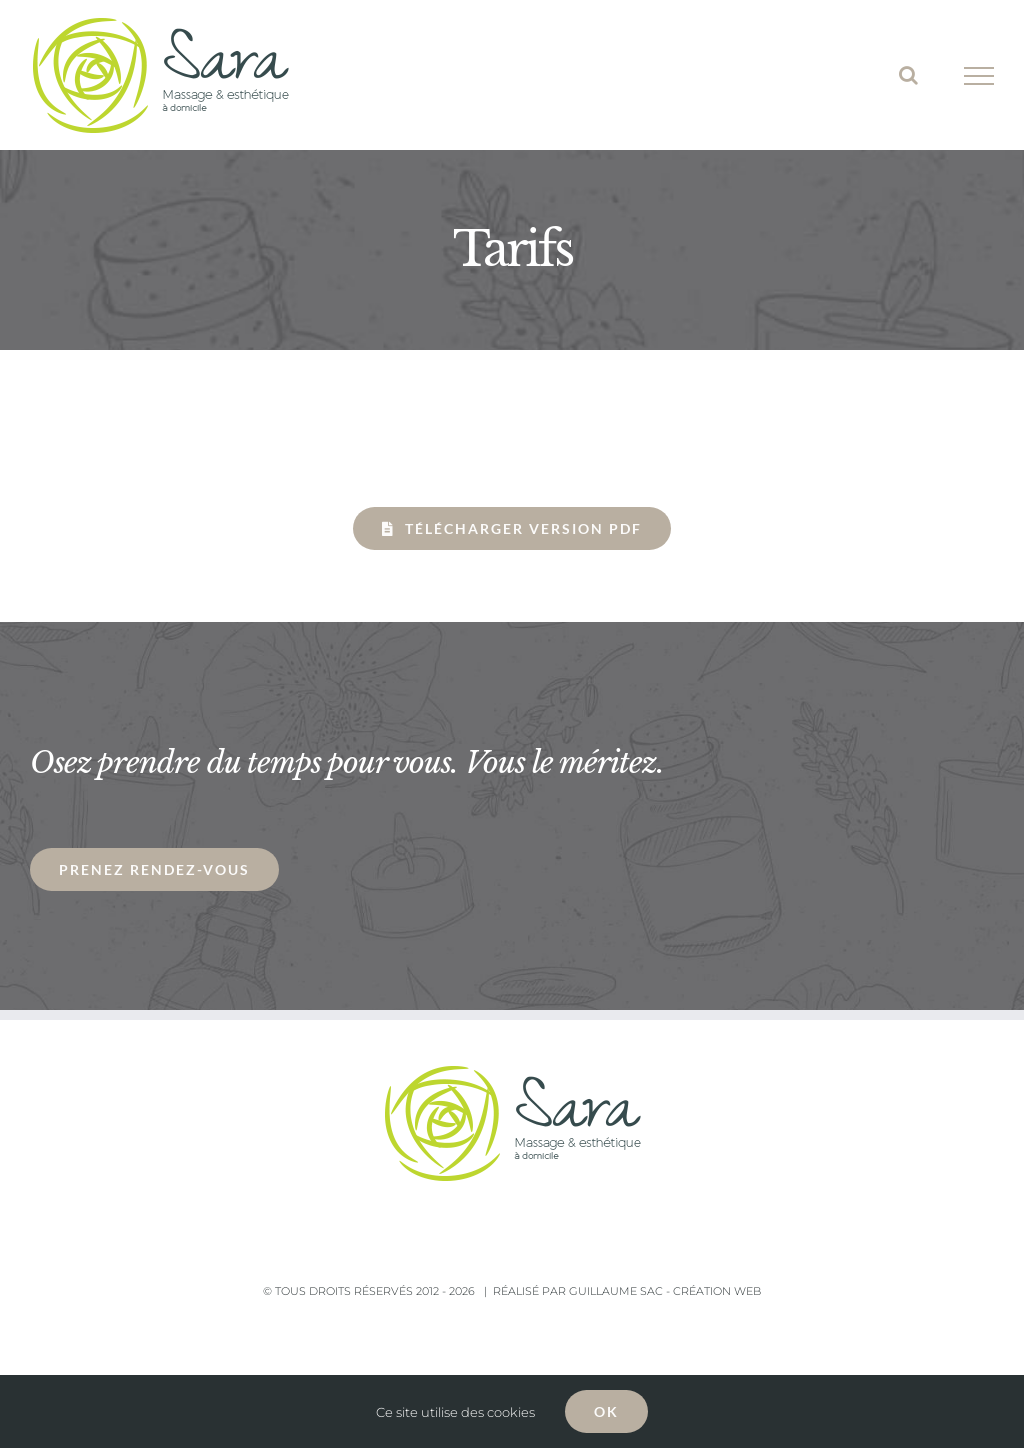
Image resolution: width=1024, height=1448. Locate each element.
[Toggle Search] (908, 75)
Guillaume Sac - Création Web (665, 1291)
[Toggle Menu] (979, 76)
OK (606, 1411)
